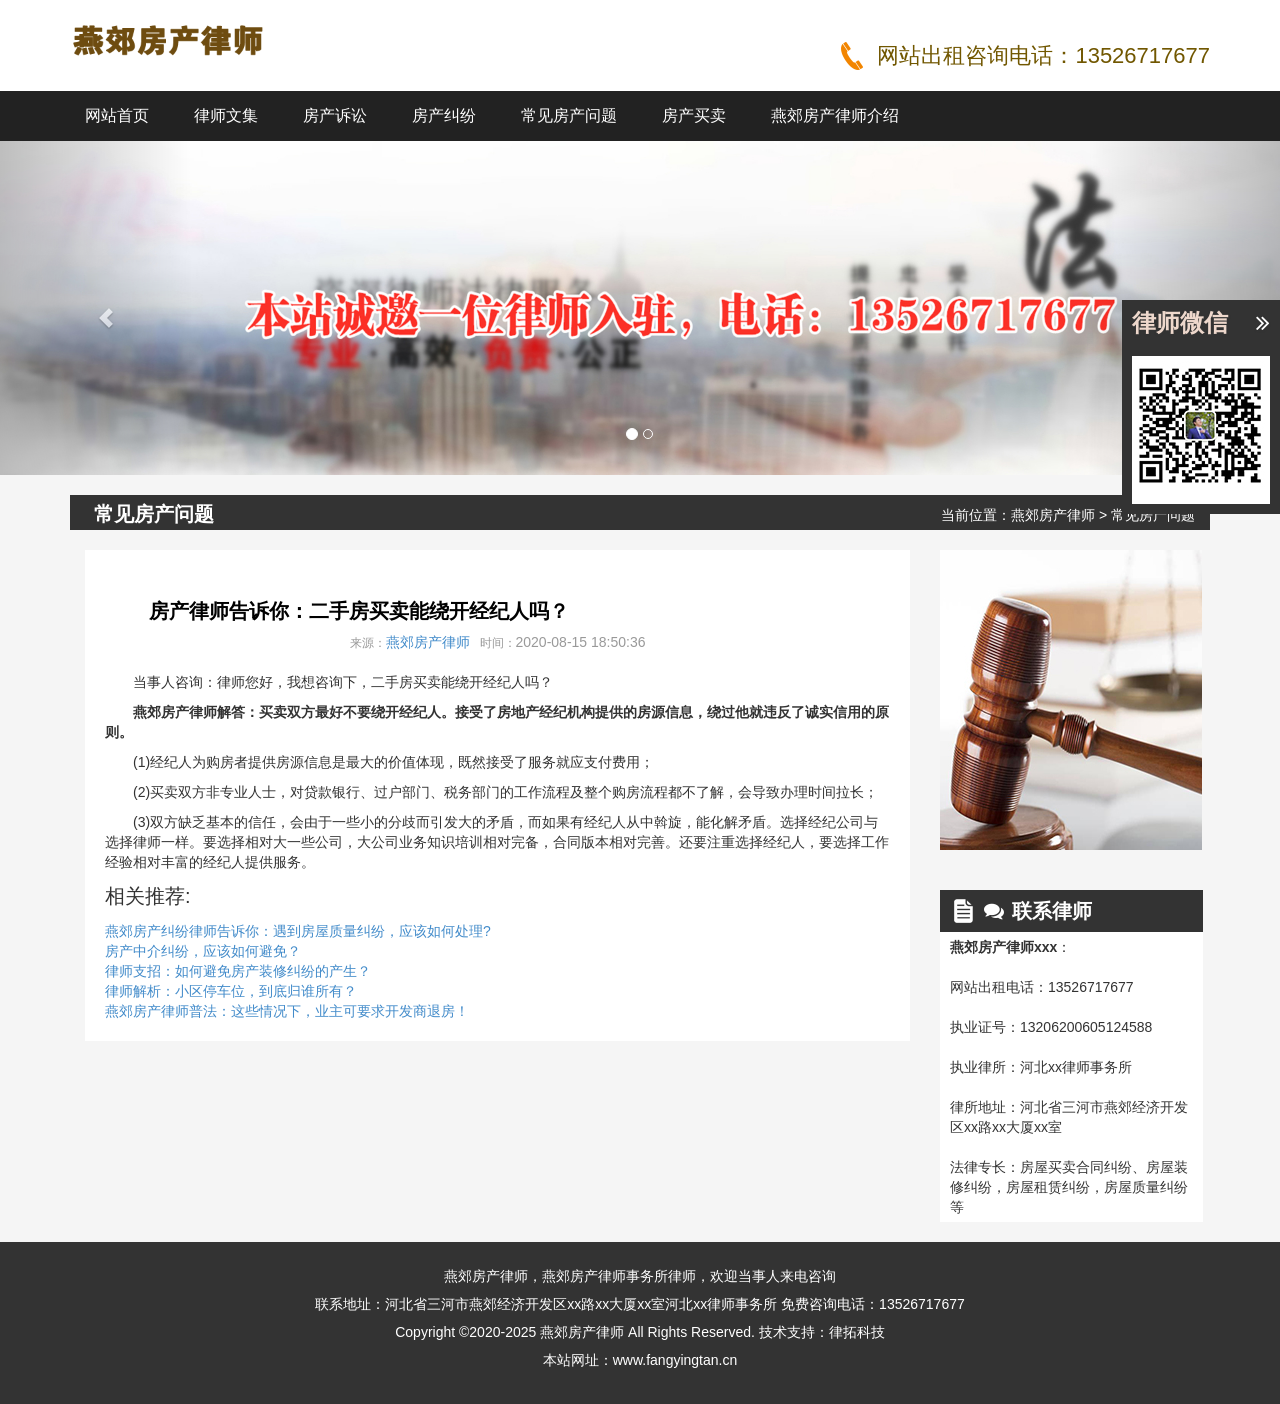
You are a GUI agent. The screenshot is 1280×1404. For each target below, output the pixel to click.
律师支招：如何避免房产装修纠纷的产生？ (238, 971)
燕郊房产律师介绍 (835, 115)
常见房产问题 (569, 115)
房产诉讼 (335, 115)
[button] (96, 307)
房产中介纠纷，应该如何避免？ (203, 951)
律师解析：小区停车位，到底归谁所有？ (231, 991)
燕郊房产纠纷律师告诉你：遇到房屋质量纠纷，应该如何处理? (298, 931)
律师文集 (226, 115)
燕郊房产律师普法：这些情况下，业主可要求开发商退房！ (287, 1011)
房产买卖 (694, 115)
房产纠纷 (444, 115)
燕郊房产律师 (1053, 515)
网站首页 (117, 115)
